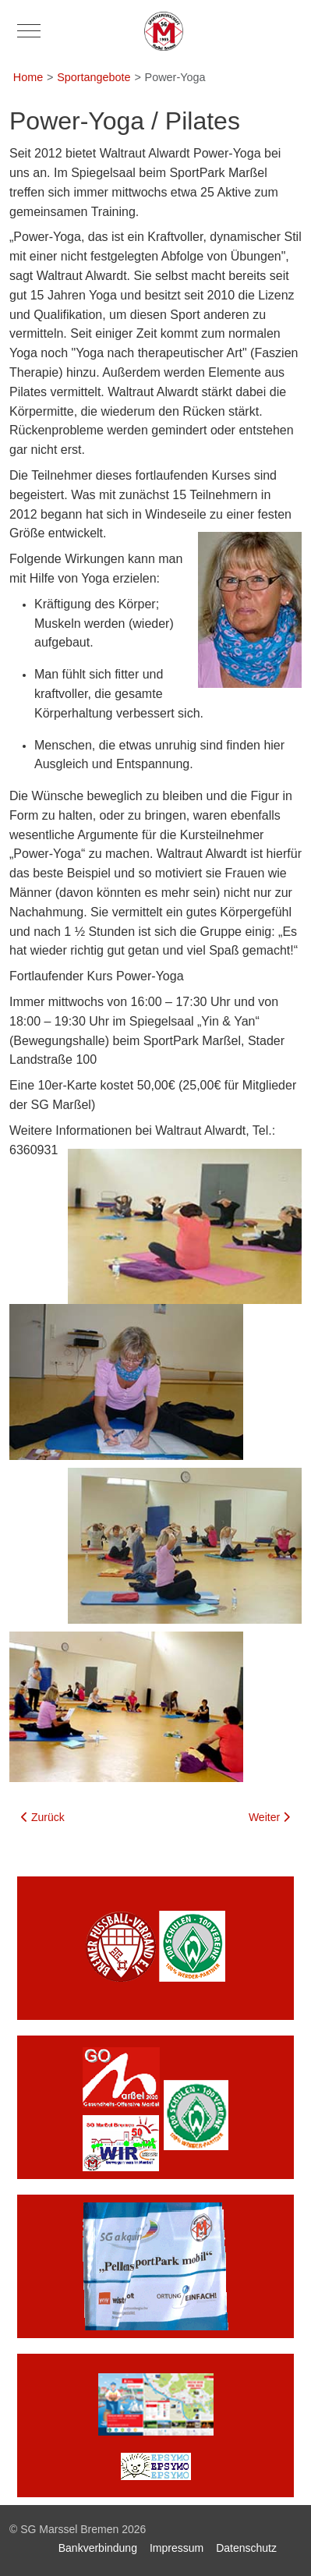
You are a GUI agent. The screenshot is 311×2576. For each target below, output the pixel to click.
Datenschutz (246, 2548)
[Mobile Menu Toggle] (29, 31)
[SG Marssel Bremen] (163, 31)
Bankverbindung (97, 2548)
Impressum (176, 2548)
